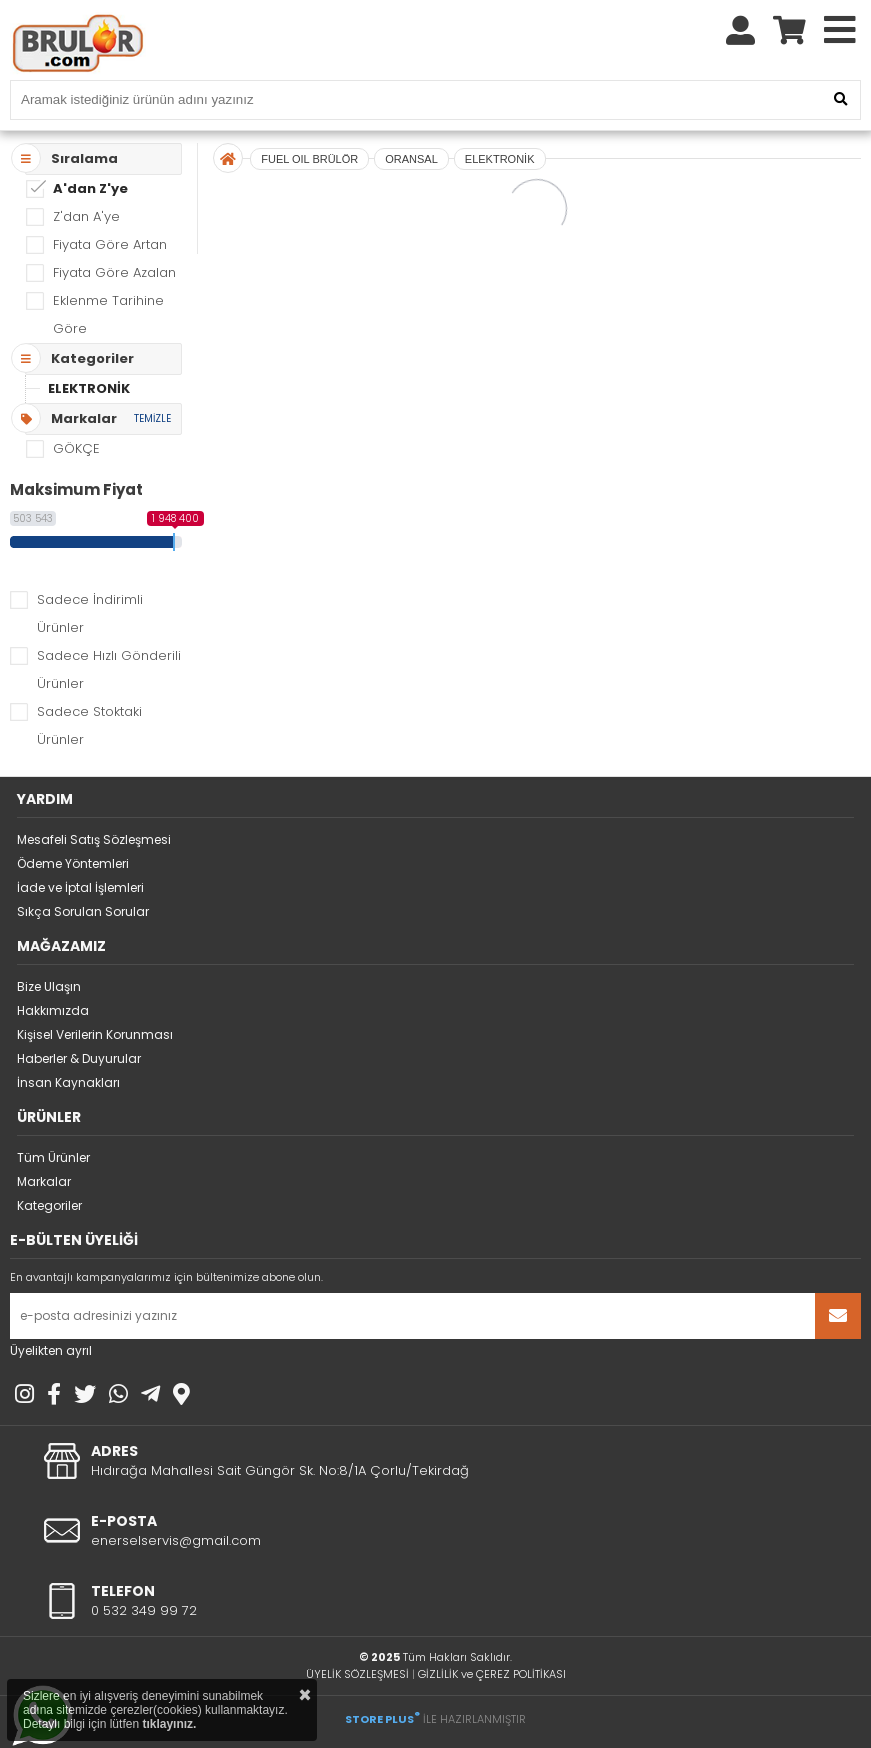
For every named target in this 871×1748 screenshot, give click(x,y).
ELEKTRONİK (89, 388)
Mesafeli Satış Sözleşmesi (94, 839)
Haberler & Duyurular (79, 1058)
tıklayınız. (169, 1724)
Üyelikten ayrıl (51, 1350)
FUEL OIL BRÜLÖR (309, 159)
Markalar (44, 1181)
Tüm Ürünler (53, 1157)
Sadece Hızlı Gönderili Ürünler (109, 669)
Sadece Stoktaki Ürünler (89, 725)
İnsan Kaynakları (68, 1082)
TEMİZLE (152, 418)
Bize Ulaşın (49, 986)
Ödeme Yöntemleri (73, 863)
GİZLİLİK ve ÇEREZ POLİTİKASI (492, 1674)
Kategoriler (49, 1205)
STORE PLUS (382, 1719)
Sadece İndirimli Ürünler (90, 613)
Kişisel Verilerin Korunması (95, 1034)
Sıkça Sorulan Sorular (83, 911)
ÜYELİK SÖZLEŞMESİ (357, 1674)
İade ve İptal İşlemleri (80, 887)
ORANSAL (411, 159)
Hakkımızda (53, 1010)
